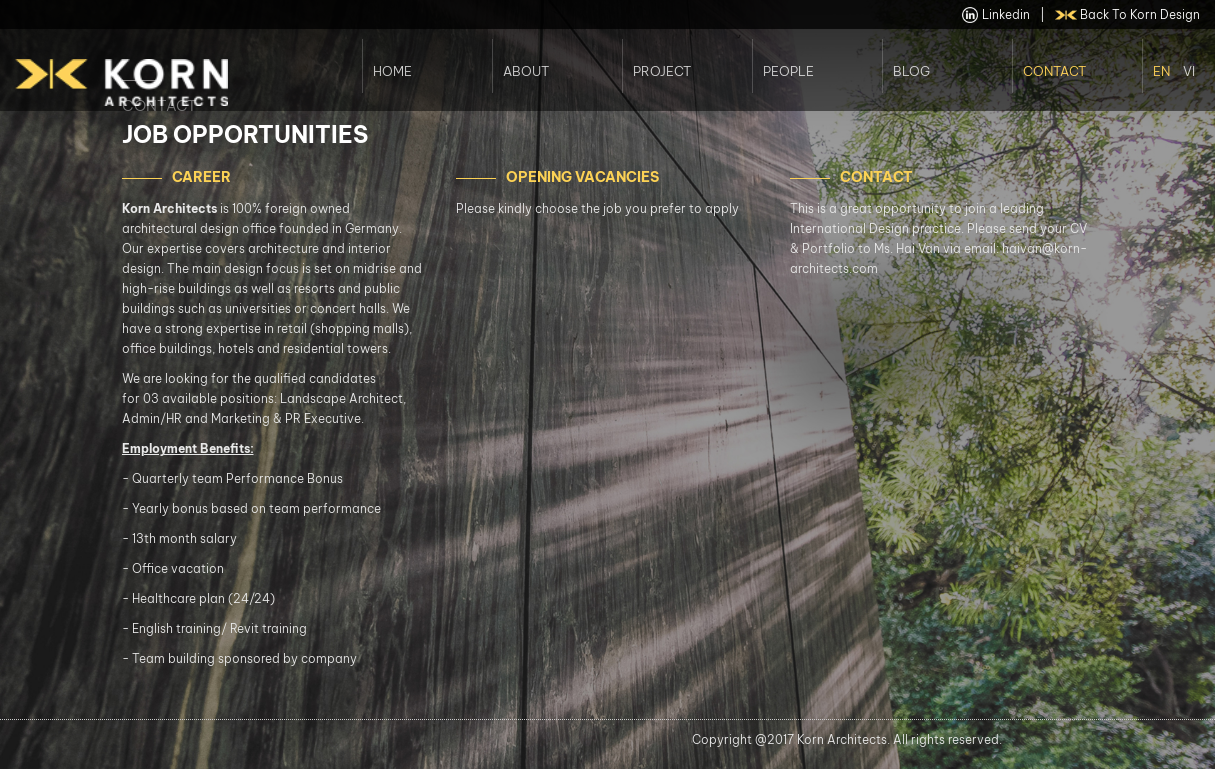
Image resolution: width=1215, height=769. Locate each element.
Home (392, 71)
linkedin (996, 15)
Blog (911, 71)
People (788, 71)
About (526, 71)
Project (662, 71)
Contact (1054, 71)
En (1161, 71)
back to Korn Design (1128, 15)
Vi (1189, 71)
